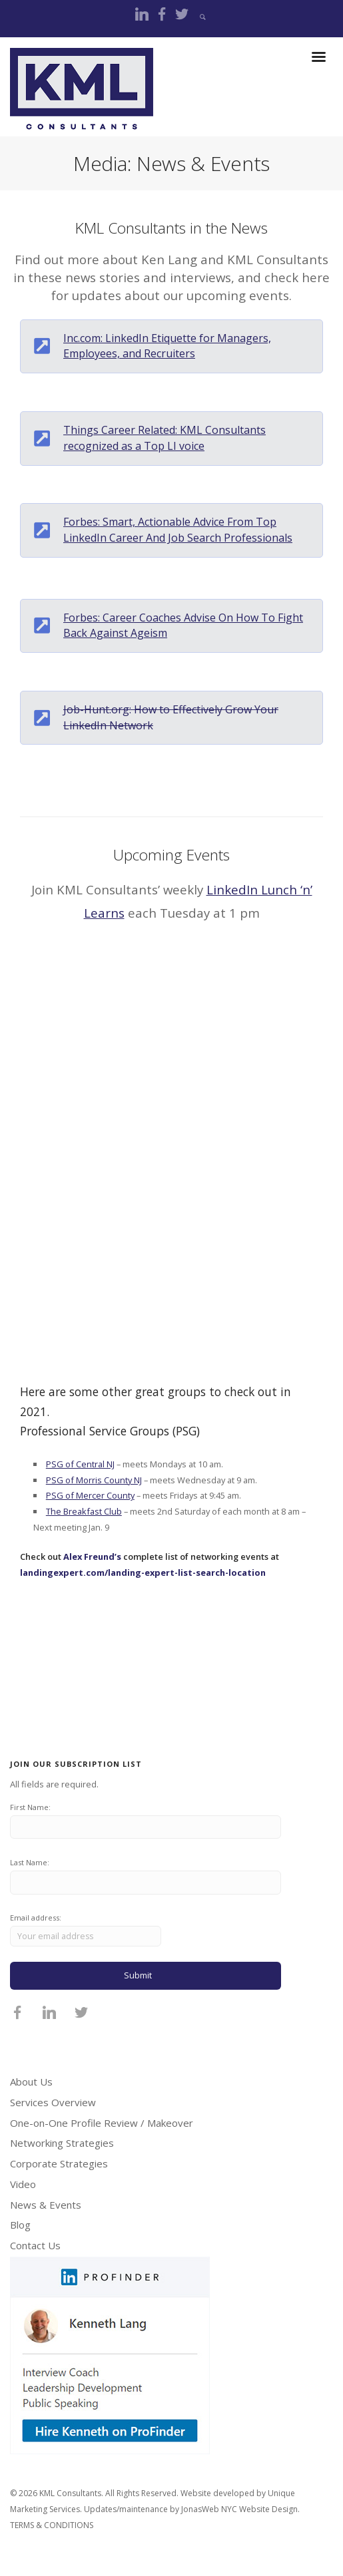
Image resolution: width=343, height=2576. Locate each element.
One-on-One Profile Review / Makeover (101, 2122)
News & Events (45, 2204)
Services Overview (53, 2102)
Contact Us (35, 2245)
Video (23, 2184)
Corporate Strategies (59, 2163)
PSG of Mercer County (90, 1495)
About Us (31, 2081)
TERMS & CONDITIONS (51, 2525)
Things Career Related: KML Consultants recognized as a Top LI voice (164, 438)
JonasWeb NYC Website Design (239, 2509)
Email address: (85, 1929)
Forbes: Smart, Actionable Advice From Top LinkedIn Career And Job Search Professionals (177, 529)
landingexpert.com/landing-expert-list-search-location (143, 1572)
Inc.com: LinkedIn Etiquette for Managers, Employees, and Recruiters (167, 346)
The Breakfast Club (84, 1511)
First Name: (30, 1807)
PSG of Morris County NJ (94, 1480)
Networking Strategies (62, 2142)
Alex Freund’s (92, 1557)
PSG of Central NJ (80, 1464)
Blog (20, 2224)
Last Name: (29, 1862)
